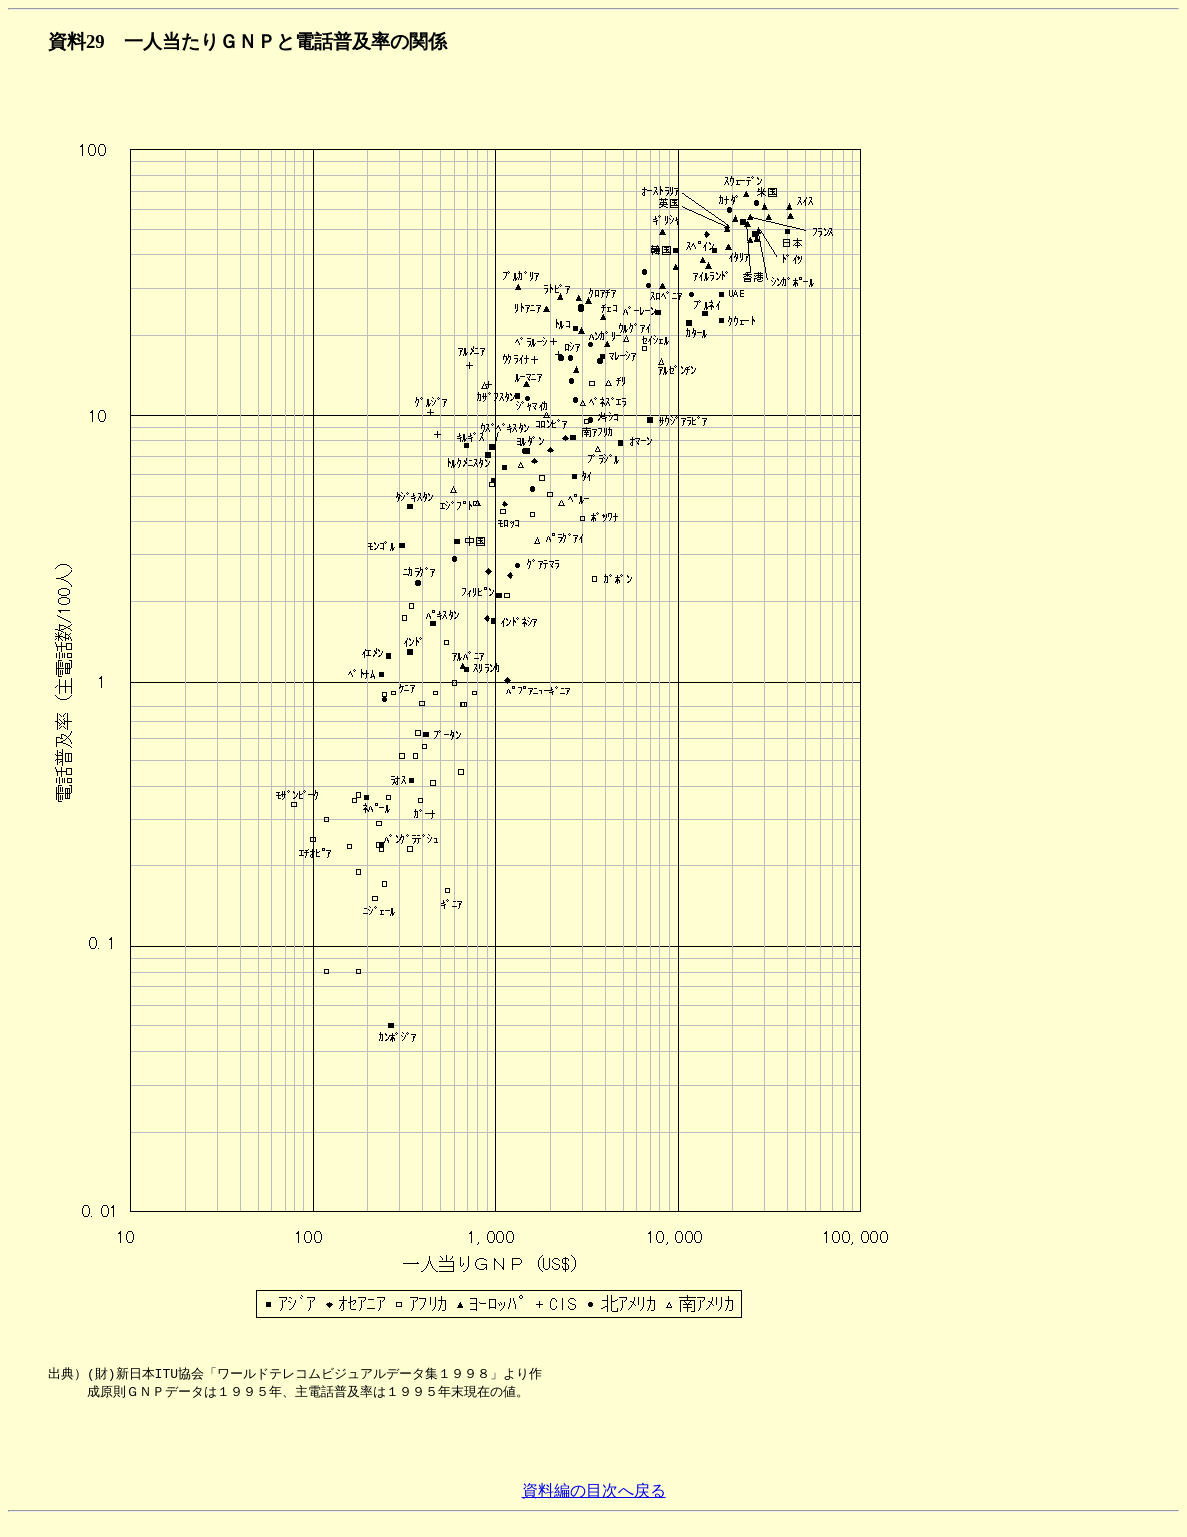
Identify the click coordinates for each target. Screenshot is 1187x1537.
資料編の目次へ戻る (594, 1507)
